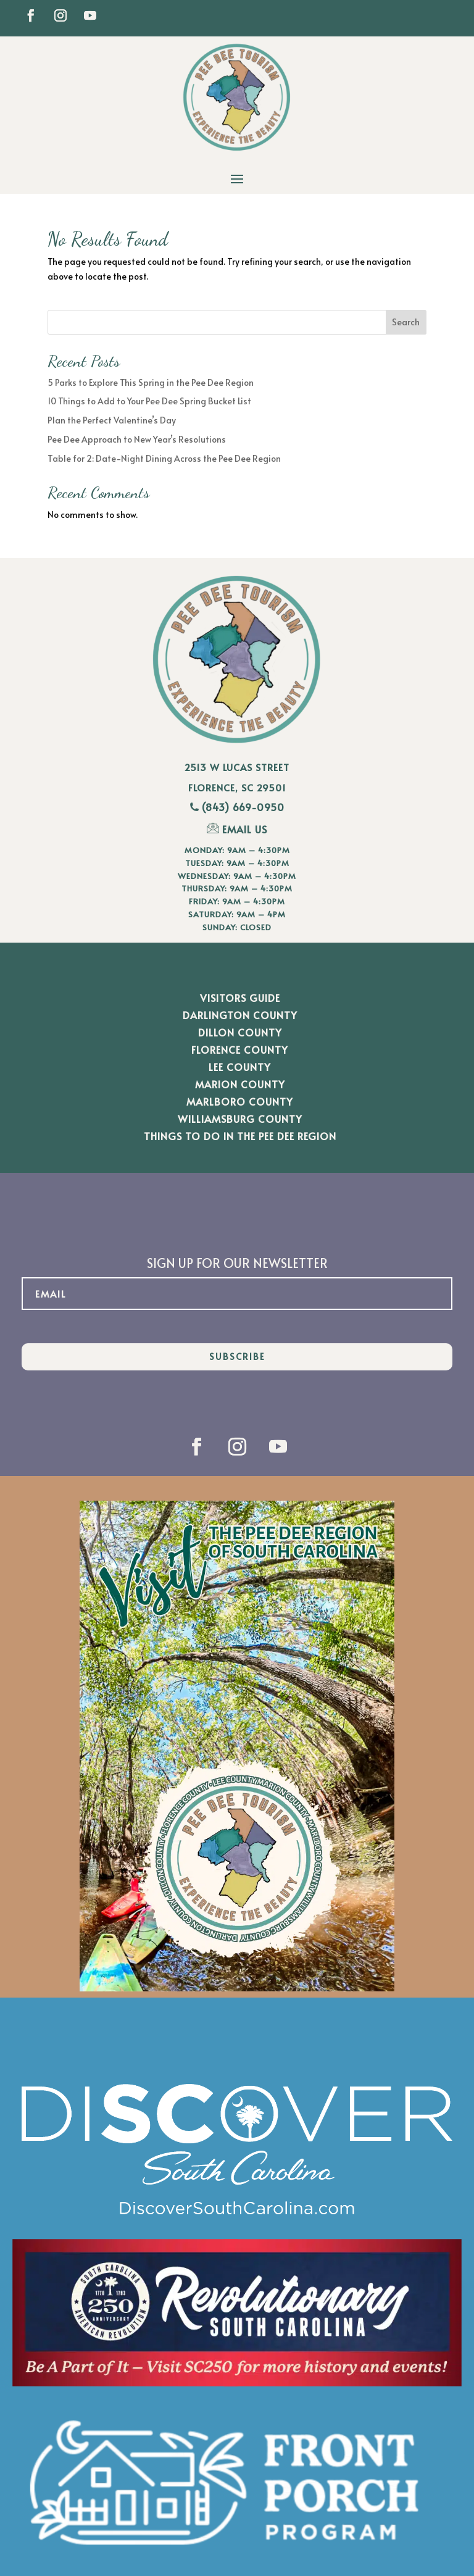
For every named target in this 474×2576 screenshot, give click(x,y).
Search (406, 322)
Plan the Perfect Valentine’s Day (112, 420)
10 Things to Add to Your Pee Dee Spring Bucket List (149, 401)
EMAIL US (237, 829)
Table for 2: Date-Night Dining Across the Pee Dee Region (164, 458)
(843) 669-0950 (243, 807)
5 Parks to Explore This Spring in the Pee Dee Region (151, 382)
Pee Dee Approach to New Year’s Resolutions (137, 439)
